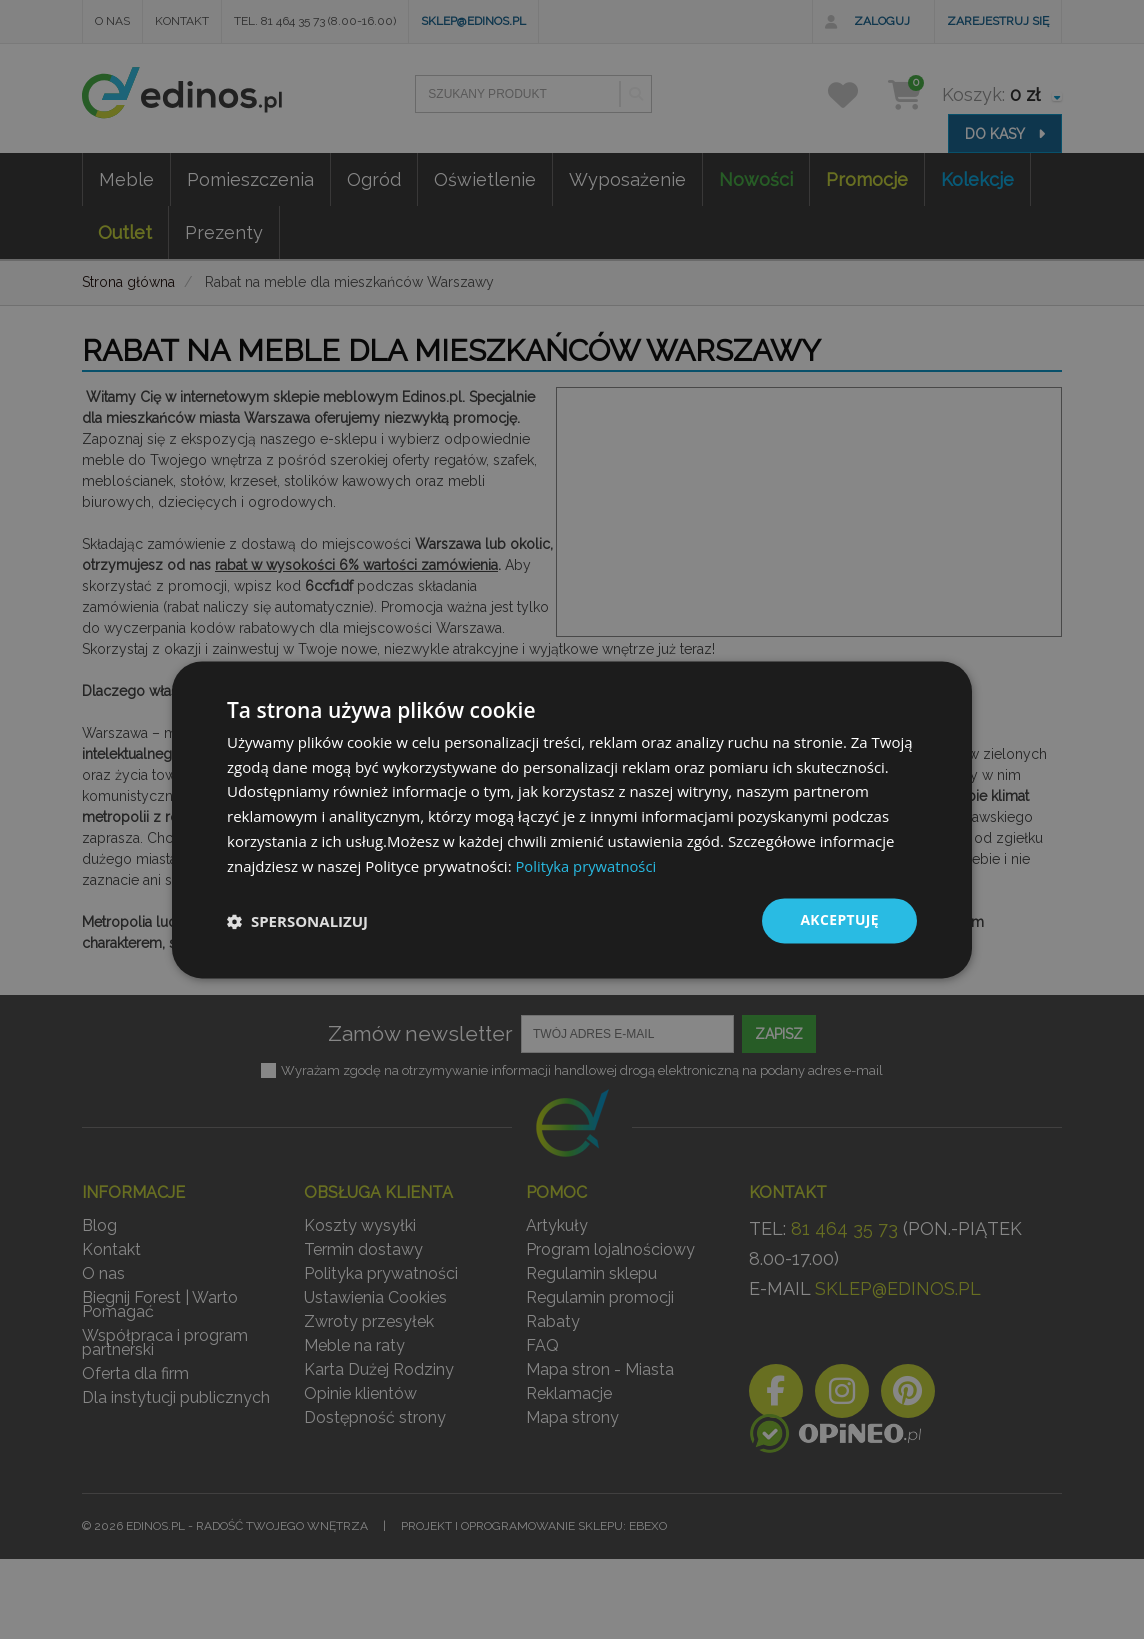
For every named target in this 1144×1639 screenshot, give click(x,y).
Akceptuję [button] (839, 920)
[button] (297, 921)
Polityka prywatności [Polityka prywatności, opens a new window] (586, 866)
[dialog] (572, 820)
